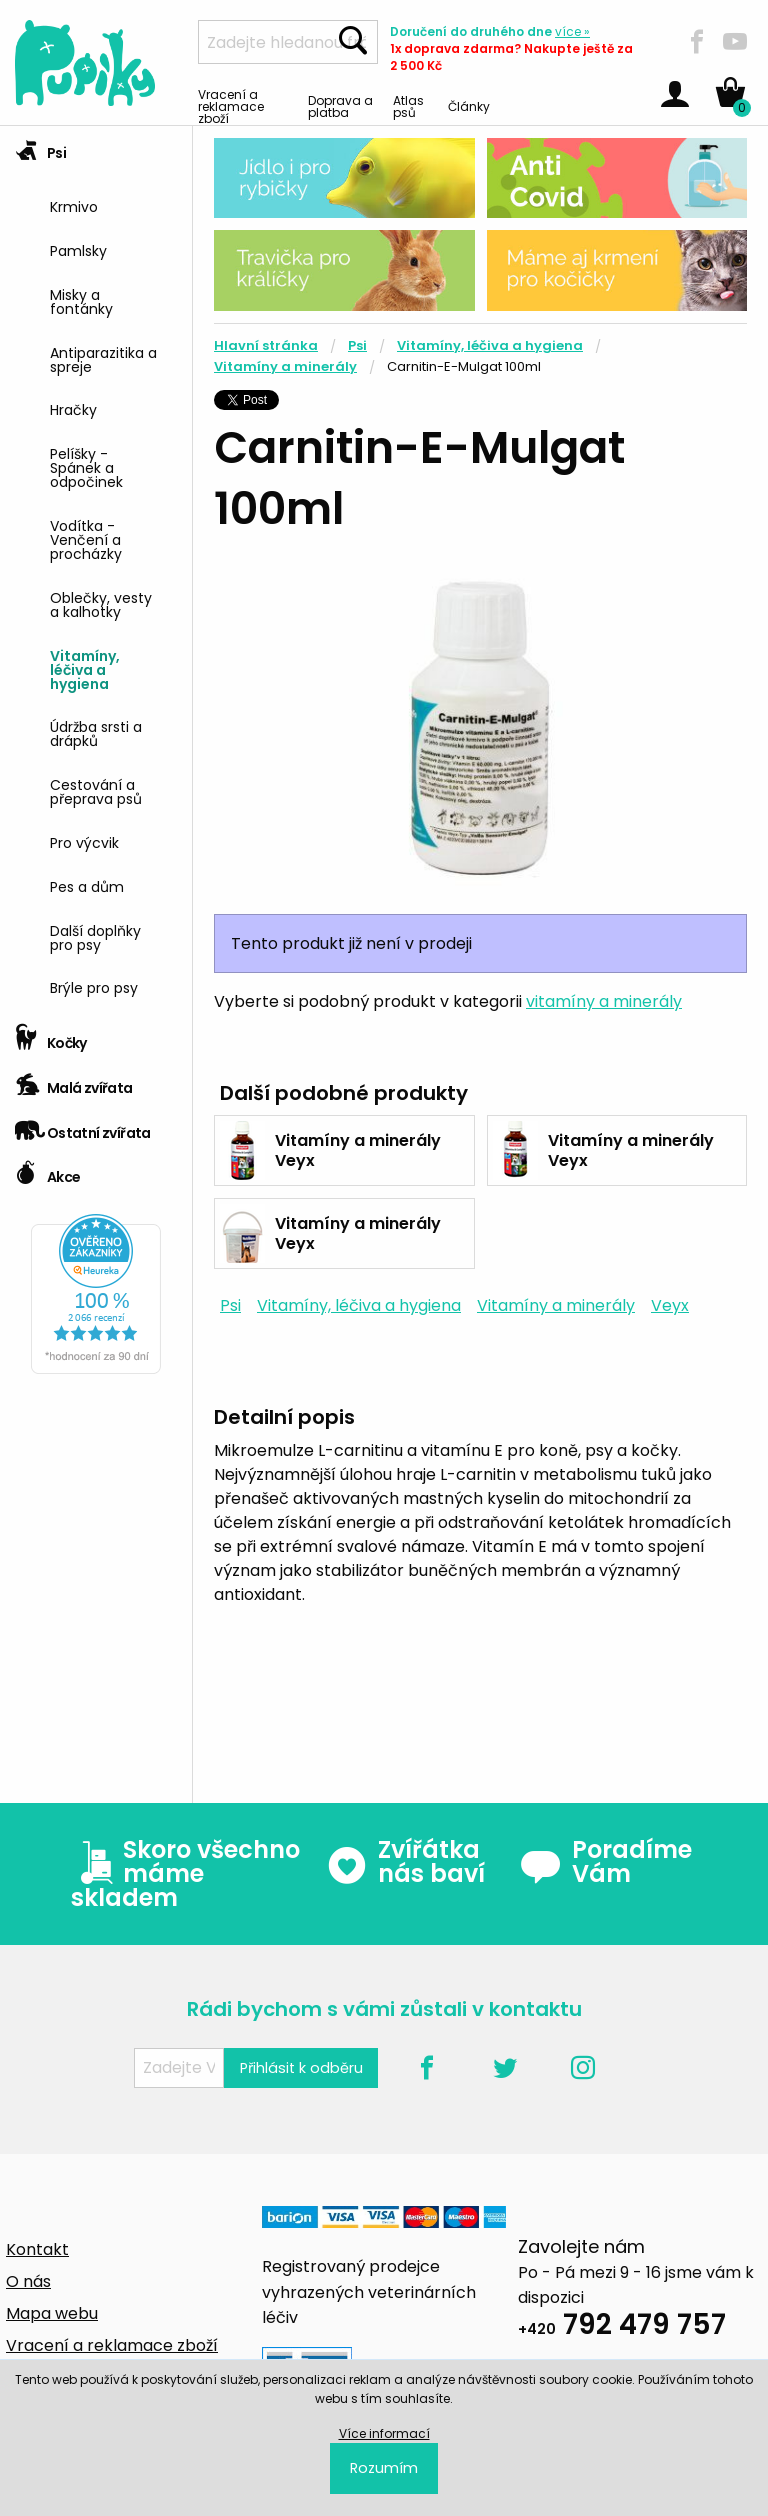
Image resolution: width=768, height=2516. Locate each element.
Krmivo (74, 205)
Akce (47, 1170)
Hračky (73, 408)
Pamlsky (78, 249)
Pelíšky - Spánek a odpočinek (86, 466)
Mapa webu (52, 2313)
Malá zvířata (74, 1081)
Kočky (51, 1036)
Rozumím (384, 2468)
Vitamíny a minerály (285, 366)
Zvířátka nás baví (405, 1862)
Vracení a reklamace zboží (231, 105)
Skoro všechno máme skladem (185, 1874)
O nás (28, 2281)
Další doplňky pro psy (95, 936)
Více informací (384, 2433)
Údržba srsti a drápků (96, 732)
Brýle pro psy (94, 986)
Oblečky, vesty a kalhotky (101, 603)
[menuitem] (113, 204)
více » (572, 31)
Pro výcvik (84, 841)
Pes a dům (87, 885)
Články (469, 105)
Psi (40, 146)
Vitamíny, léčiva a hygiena (85, 668)
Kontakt (37, 2249)
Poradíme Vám (606, 1862)
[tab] (96, 571)
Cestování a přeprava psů (96, 790)
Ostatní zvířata (83, 1126)
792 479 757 (622, 2327)
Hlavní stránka (266, 345)
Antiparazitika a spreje (103, 358)
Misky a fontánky (81, 300)
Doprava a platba (340, 105)
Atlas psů (408, 105)
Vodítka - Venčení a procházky (86, 538)
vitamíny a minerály (604, 1001)
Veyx (670, 1305)
